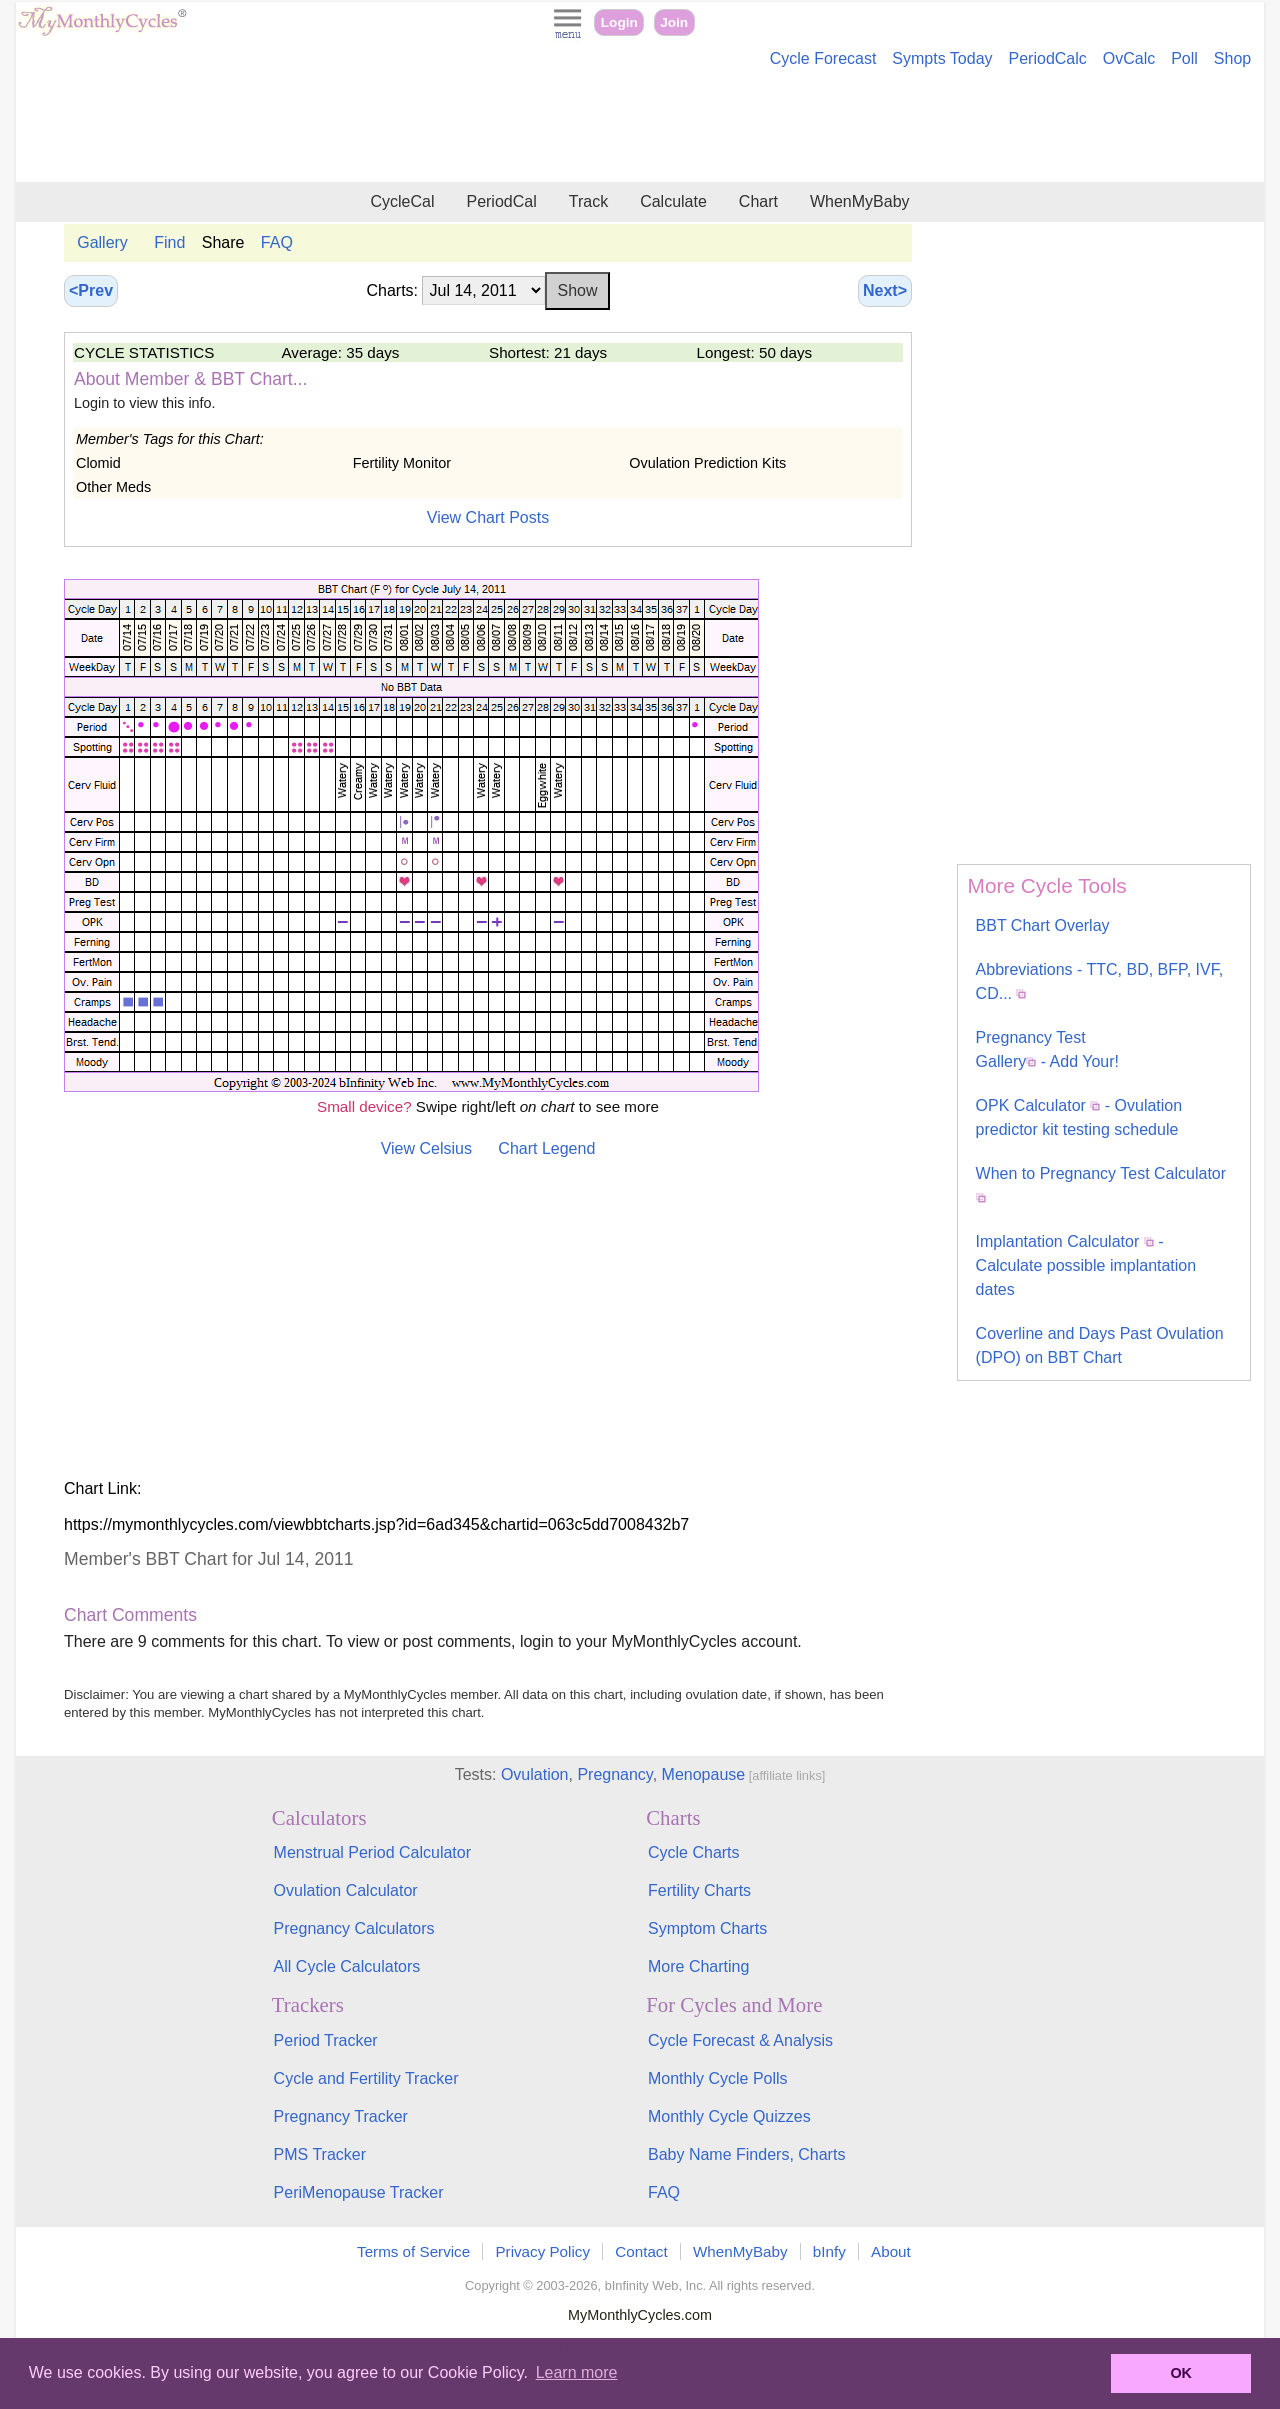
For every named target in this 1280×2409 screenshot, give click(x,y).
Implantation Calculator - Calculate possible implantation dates (1086, 1265)
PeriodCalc (1048, 58)
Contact (641, 2251)
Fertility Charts (699, 1890)
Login (619, 22)
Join (674, 22)
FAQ (277, 242)
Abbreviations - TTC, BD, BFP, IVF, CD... (1100, 981)
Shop (1232, 58)
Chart (758, 201)
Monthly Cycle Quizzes (729, 2116)
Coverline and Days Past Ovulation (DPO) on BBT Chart (1100, 1345)
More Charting (698, 1966)
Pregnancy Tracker (341, 2116)
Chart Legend (546, 1148)
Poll (1184, 58)
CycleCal (402, 201)
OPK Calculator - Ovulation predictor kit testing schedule (1079, 1117)
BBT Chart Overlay (1043, 925)
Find (169, 242)
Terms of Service (413, 2251)
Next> (885, 290)
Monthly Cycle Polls (718, 2078)
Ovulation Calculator (346, 1890)
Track (588, 201)
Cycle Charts (694, 1852)
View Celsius (426, 1148)
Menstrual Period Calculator (372, 1852)
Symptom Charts (707, 1928)
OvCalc (1129, 58)
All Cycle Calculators (347, 1966)
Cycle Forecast (823, 58)
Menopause (704, 1774)
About (891, 2251)
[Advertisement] (640, 128)
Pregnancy (614, 1774)
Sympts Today (942, 58)
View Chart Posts (488, 517)
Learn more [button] (577, 2372)
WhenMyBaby (860, 201)
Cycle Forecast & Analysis (740, 2040)
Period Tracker (326, 2040)
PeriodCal (501, 201)
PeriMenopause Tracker (359, 2192)
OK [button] (1181, 2373)
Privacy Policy (542, 2251)
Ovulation (535, 1774)
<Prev (91, 290)
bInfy (829, 2251)
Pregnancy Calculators (354, 1928)
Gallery (102, 242)
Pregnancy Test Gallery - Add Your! (1047, 1049)
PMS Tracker (320, 2154)
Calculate (673, 201)
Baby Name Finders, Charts (746, 2154)
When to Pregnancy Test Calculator (1101, 1184)
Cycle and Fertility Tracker (366, 2078)
